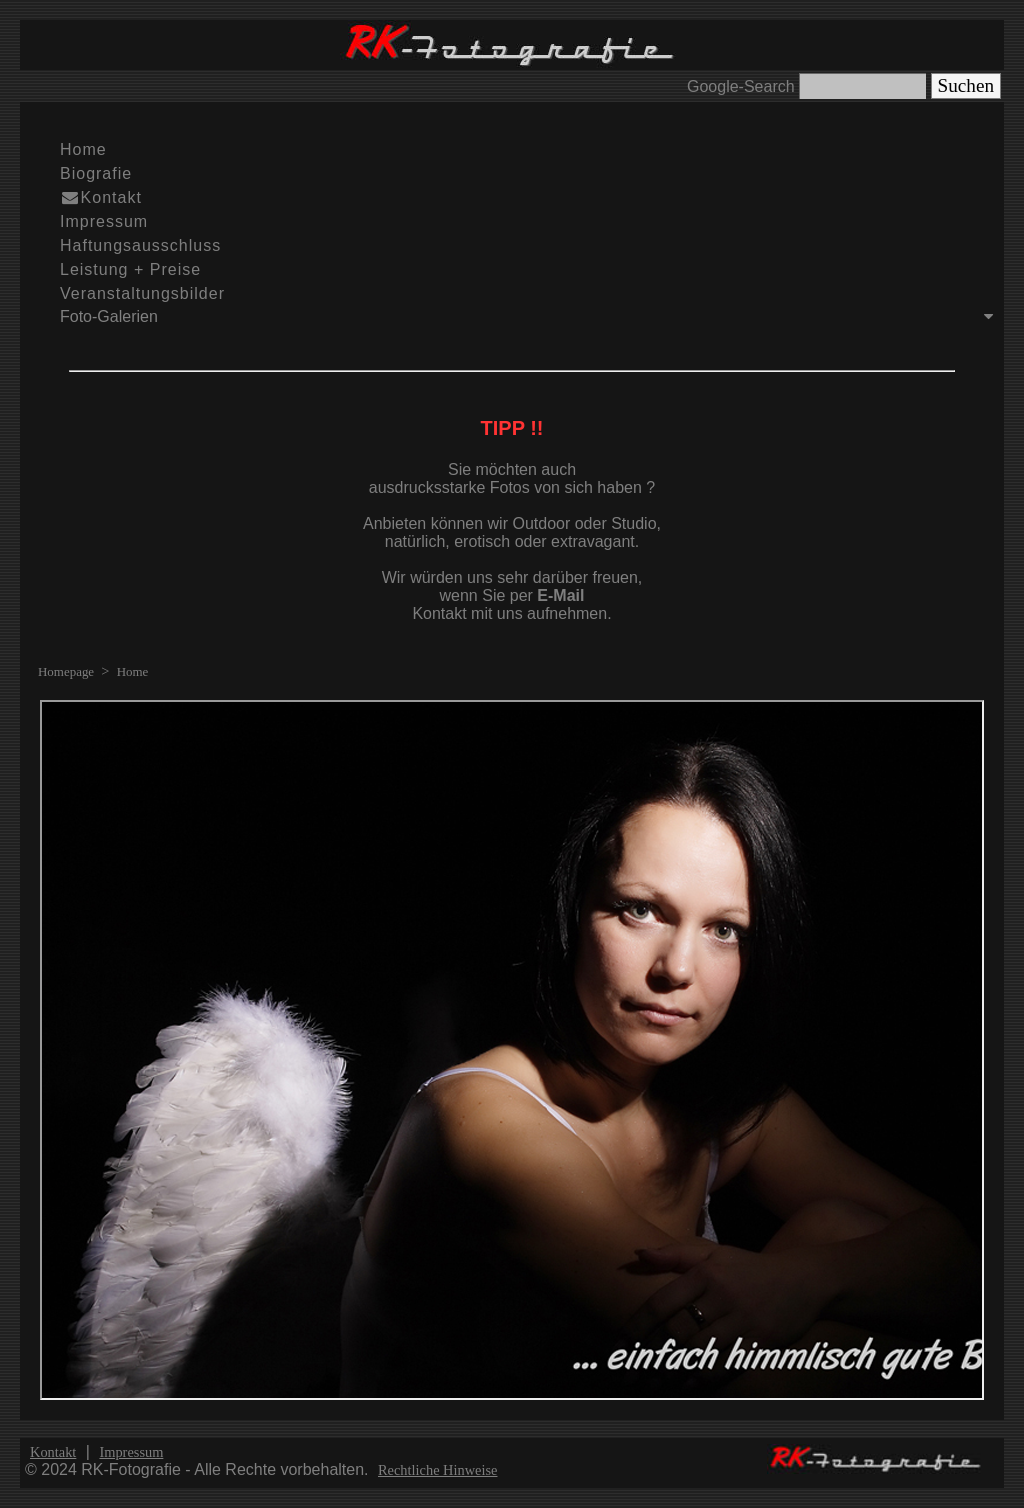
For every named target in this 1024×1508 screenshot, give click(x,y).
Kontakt (101, 197)
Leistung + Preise (130, 269)
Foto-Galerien (532, 316)
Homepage (66, 671)
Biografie (96, 173)
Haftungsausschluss (140, 245)
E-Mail (560, 595)
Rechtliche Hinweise (437, 1470)
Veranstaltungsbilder (142, 293)
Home (83, 149)
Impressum (104, 221)
